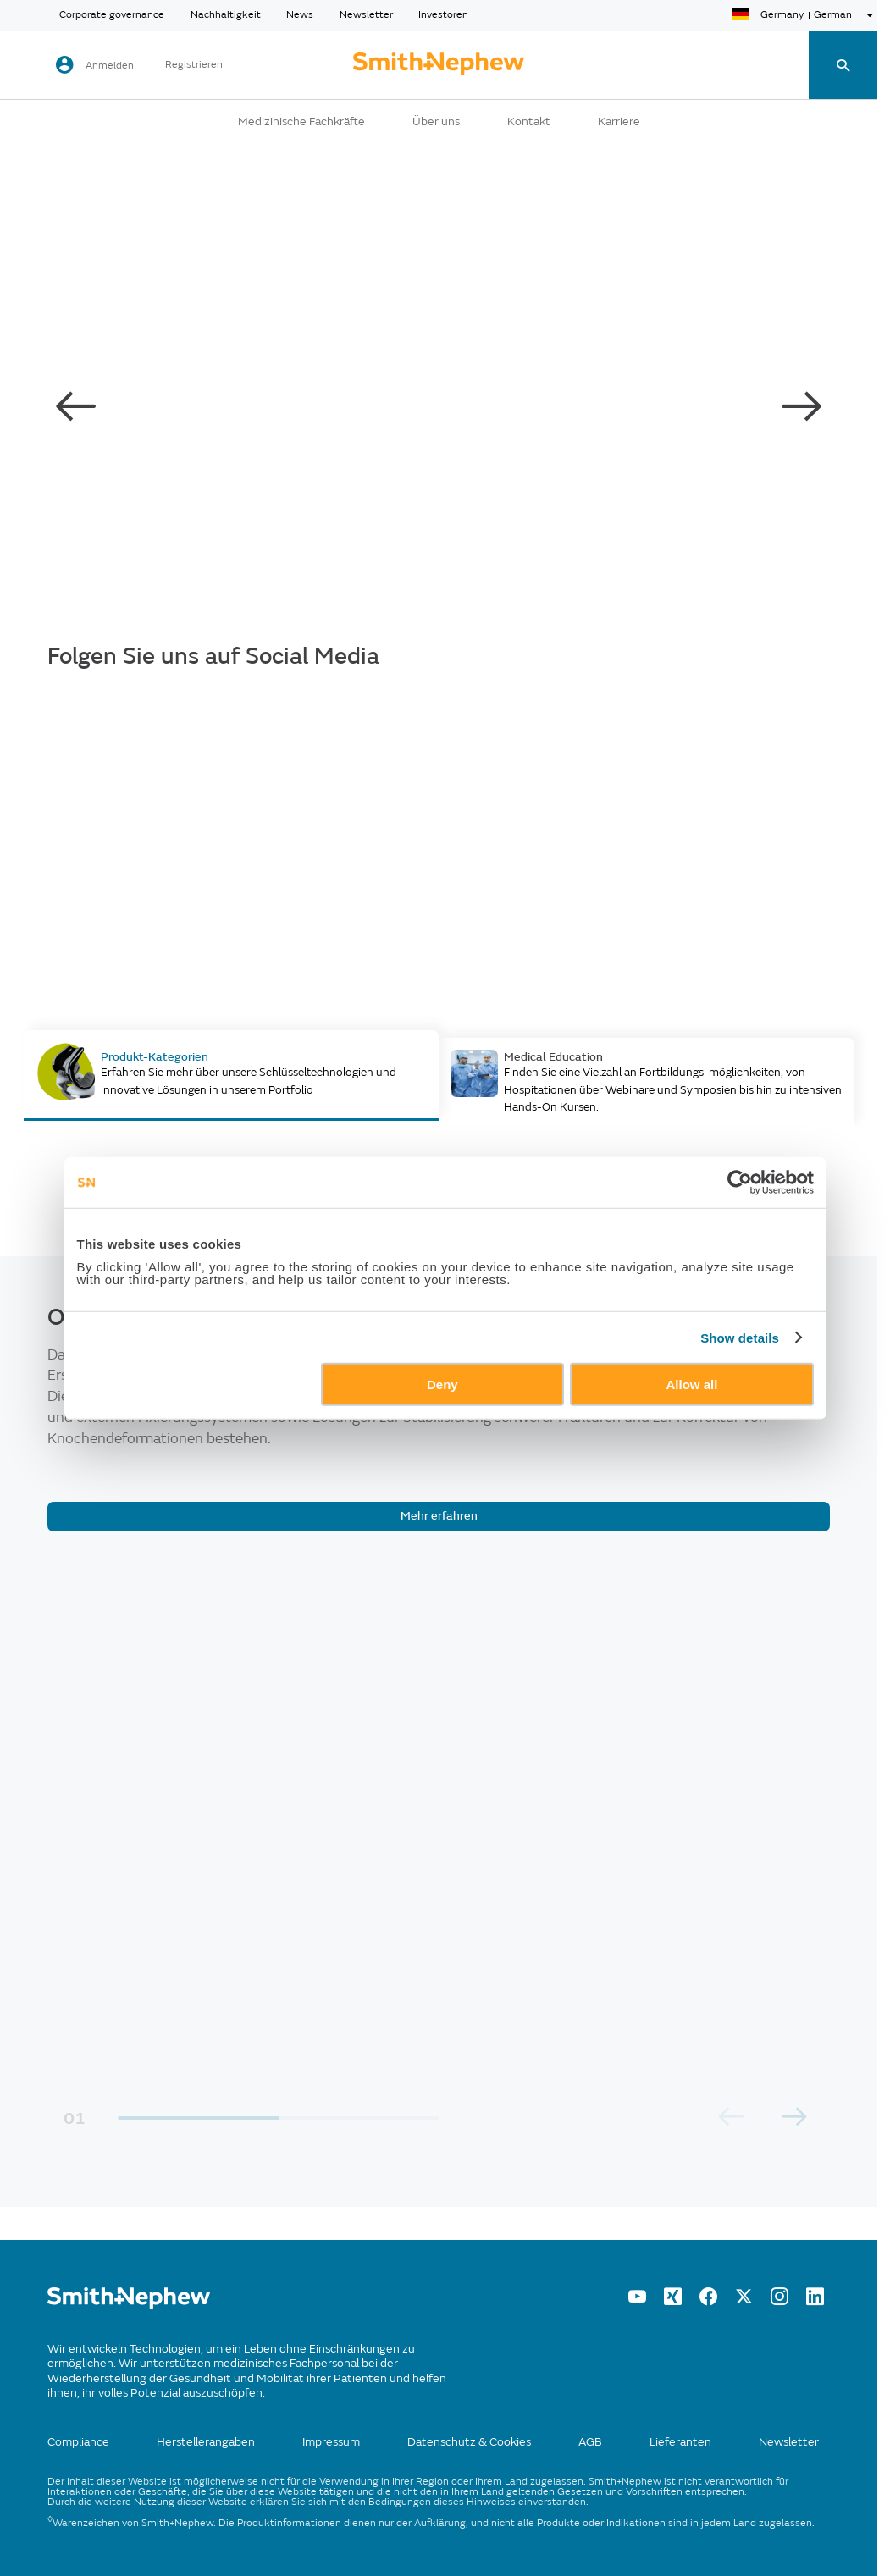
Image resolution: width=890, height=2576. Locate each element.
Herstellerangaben (206, 2442)
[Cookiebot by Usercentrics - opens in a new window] (740, 1181)
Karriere (619, 122)
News (299, 15)
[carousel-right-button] (801, 407)
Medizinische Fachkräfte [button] (301, 122)
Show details (739, 1337)
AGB (590, 2442)
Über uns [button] (436, 122)
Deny (442, 1384)
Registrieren (194, 65)
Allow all (692, 1384)
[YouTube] (637, 2300)
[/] (128, 2305)
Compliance (78, 2442)
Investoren (443, 15)
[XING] (673, 2300)
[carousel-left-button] (76, 407)
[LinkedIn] (815, 2300)
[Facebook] (708, 2300)
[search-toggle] (843, 65)
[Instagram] (779, 2300)
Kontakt (528, 122)
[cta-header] (438, 65)
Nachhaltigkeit (226, 15)
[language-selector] (804, 15)
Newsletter (366, 15)
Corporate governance (111, 15)
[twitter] (744, 2300)
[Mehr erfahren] (438, 1516)
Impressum (331, 2442)
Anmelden (110, 65)
